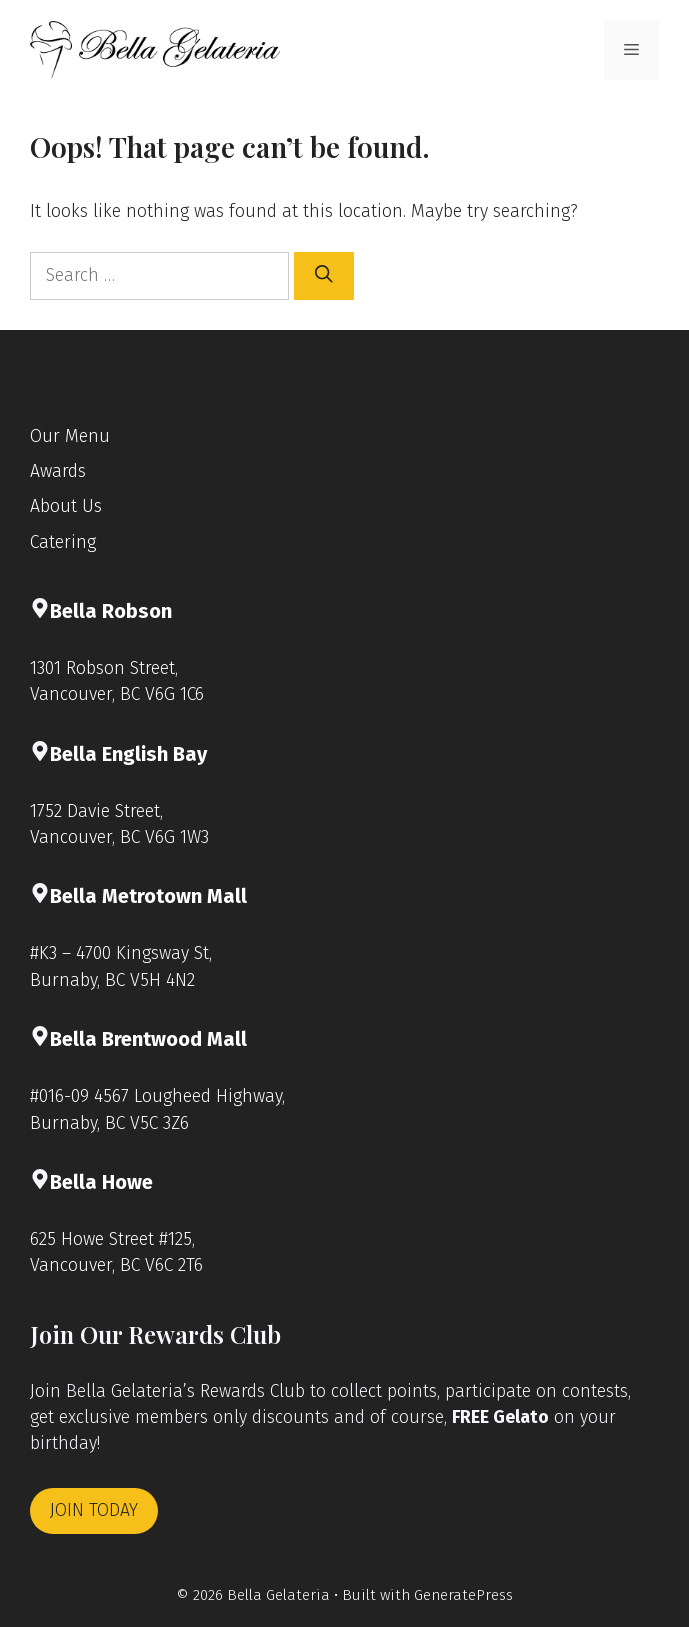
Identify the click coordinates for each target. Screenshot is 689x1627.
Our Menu (70, 436)
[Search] (324, 276)
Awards (58, 471)
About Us (66, 506)
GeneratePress (463, 1595)
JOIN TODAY (94, 1510)
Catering (63, 542)
